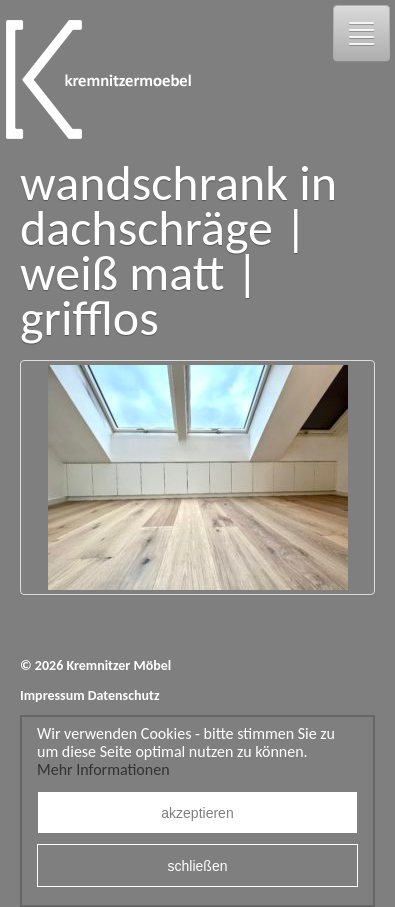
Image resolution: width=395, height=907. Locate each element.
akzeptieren (197, 813)
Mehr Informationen (103, 769)
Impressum (52, 695)
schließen (198, 866)
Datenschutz (124, 695)
